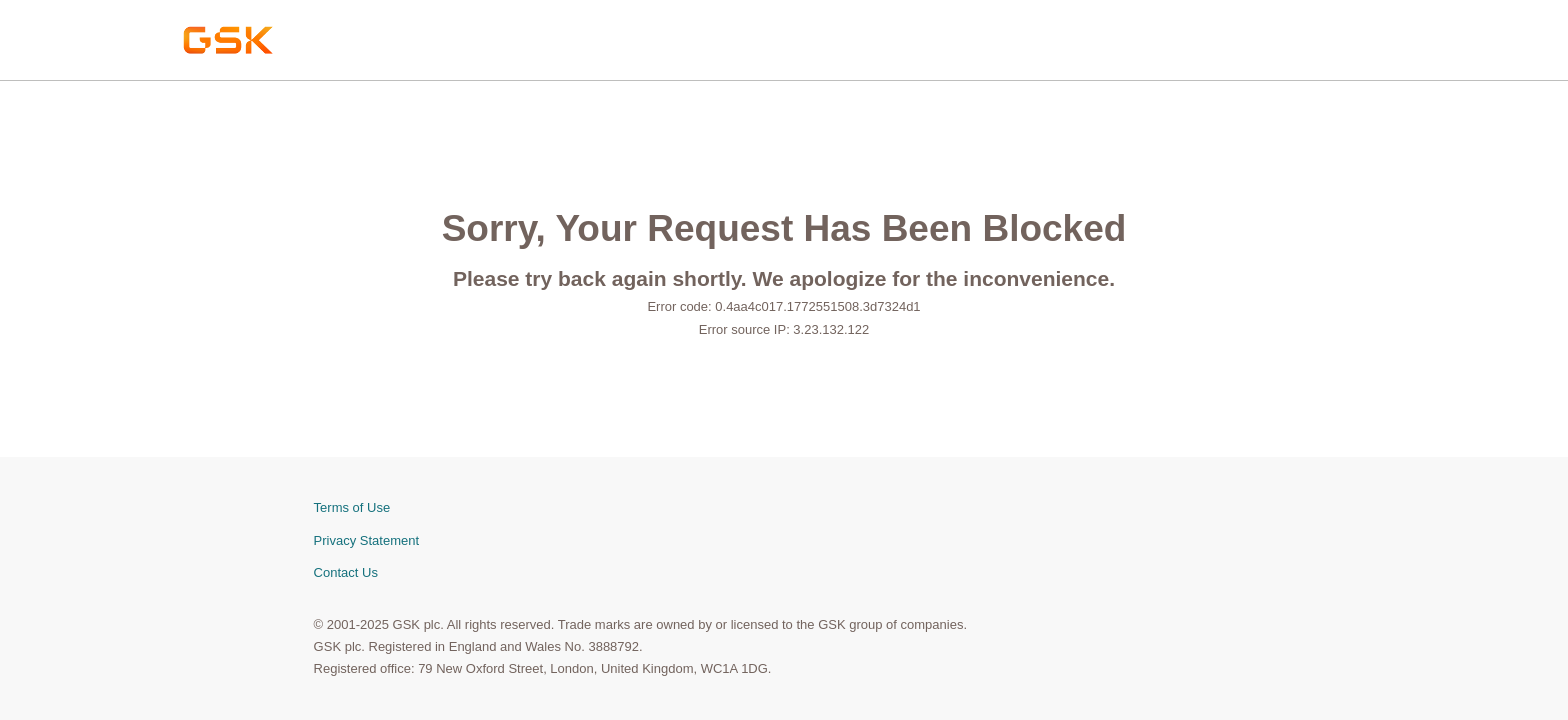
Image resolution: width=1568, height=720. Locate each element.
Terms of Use (352, 507)
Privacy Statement (367, 540)
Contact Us (346, 572)
